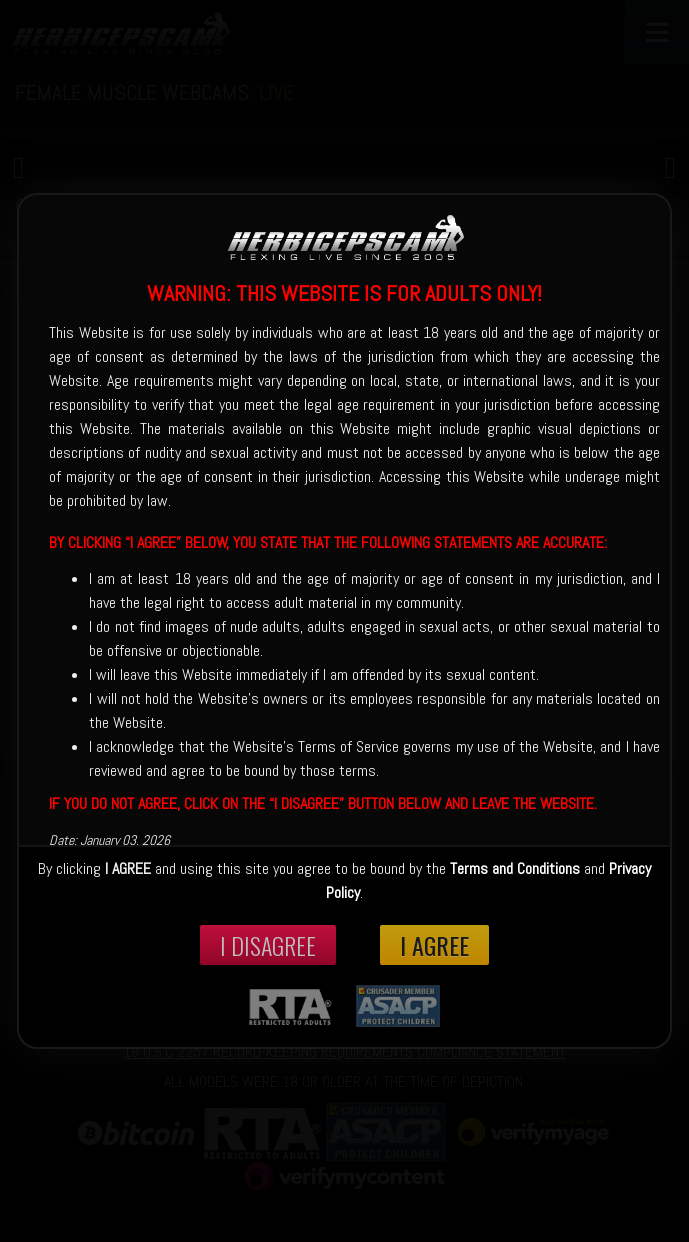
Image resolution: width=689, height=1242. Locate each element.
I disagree (268, 945)
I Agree (434, 945)
